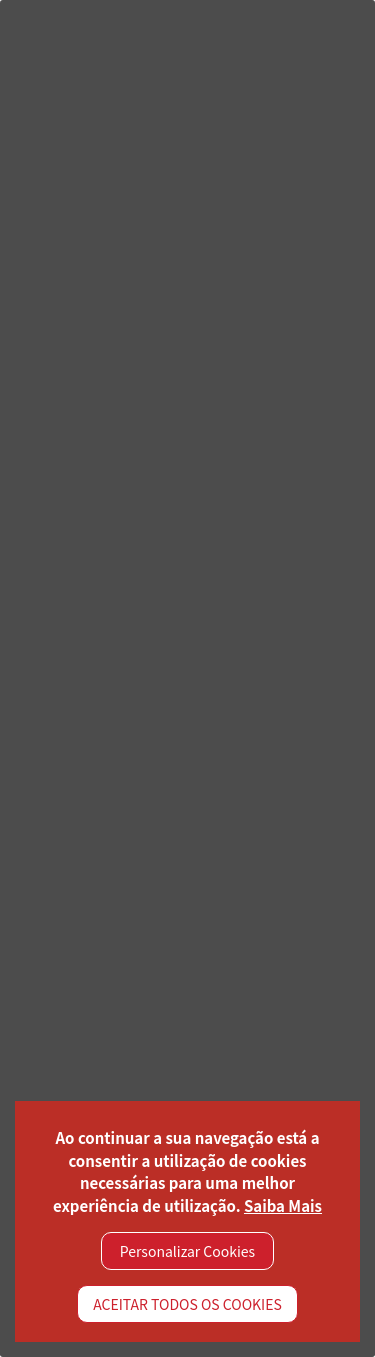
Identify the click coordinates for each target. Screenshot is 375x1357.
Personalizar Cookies (187, 1251)
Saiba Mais (283, 1205)
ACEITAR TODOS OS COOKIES (187, 1304)
